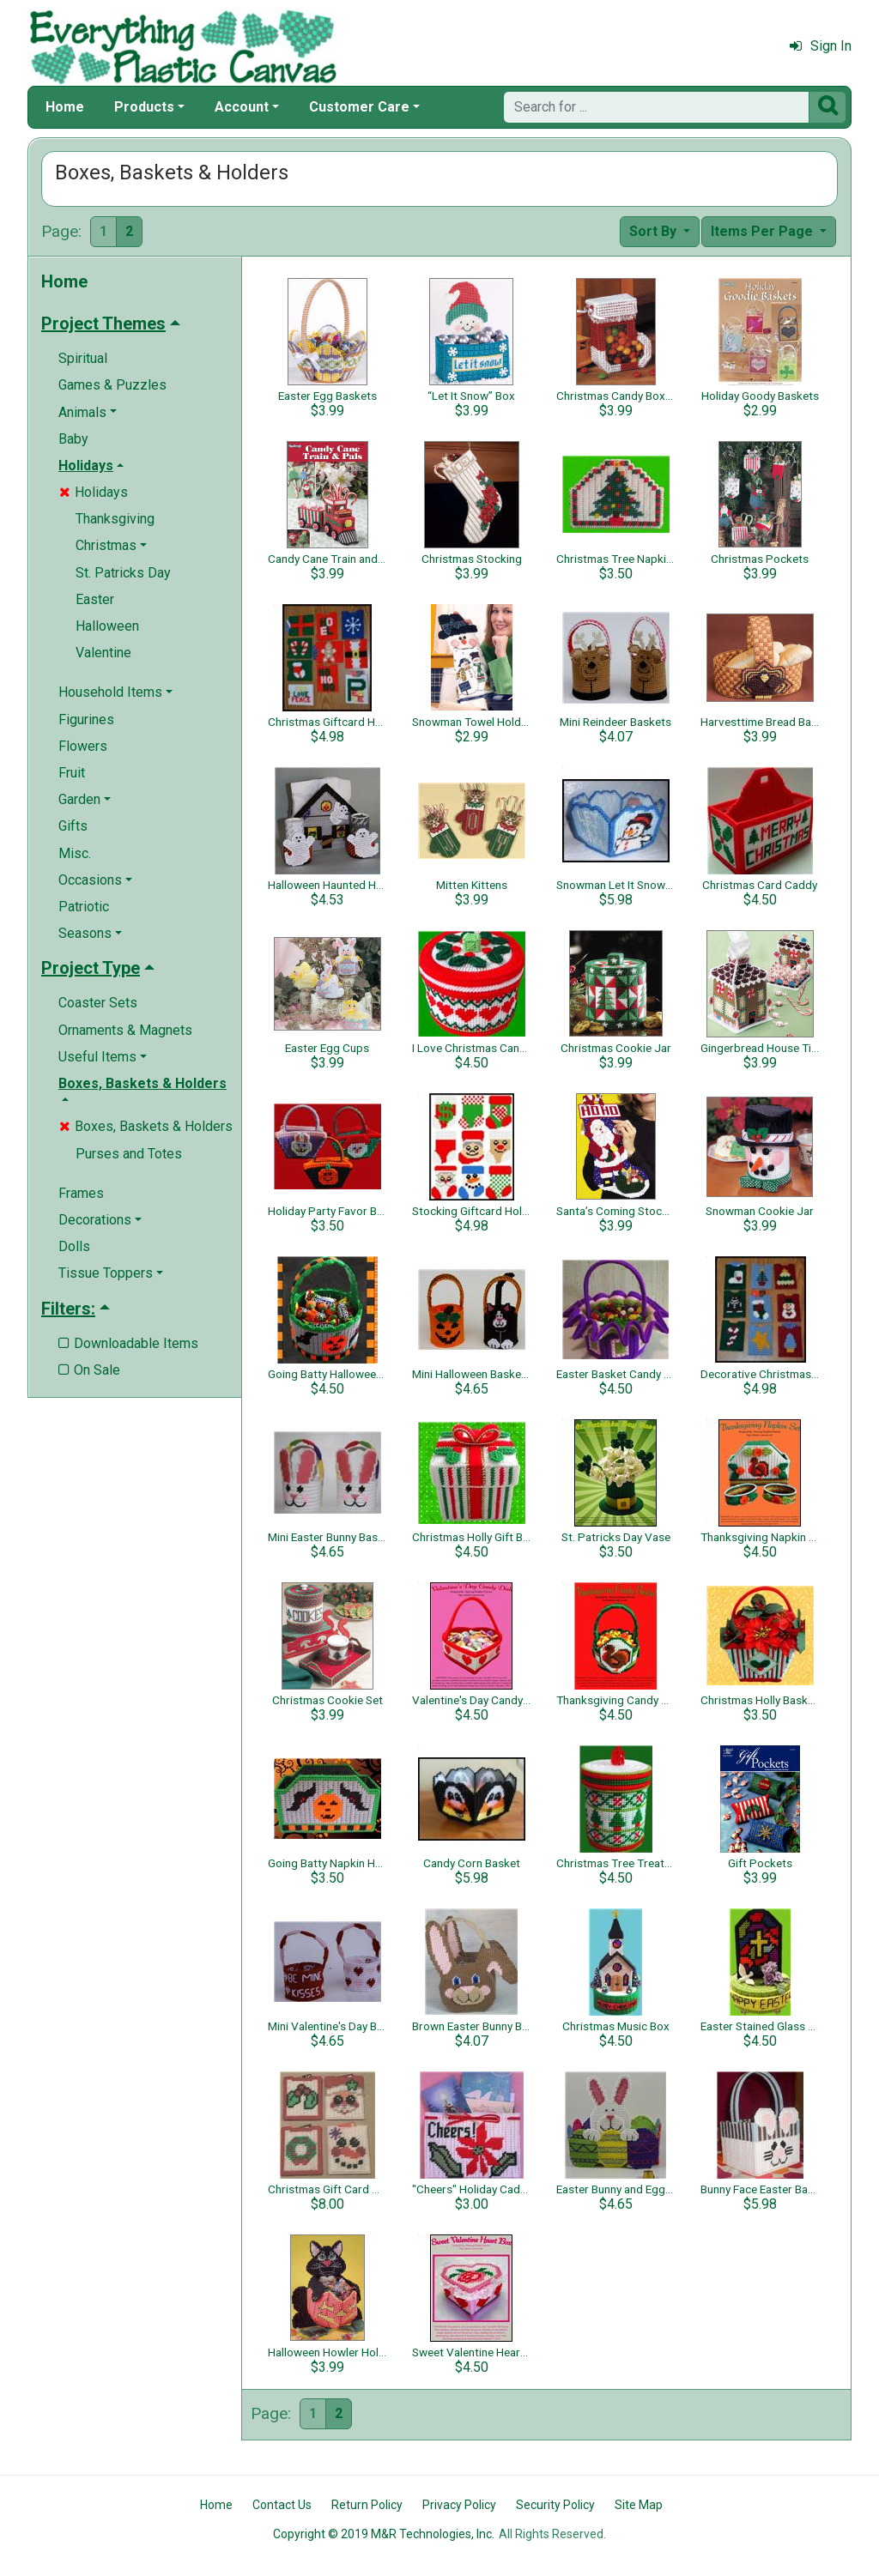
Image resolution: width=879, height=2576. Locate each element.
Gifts (73, 826)
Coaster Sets (97, 1003)
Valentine (103, 652)
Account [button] (242, 107)
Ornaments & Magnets (125, 1030)
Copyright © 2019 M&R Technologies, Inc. (383, 2534)
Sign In (821, 46)
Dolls (74, 1246)
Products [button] (144, 107)
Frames (81, 1193)
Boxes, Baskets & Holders (146, 1126)
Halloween (107, 626)
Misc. (74, 853)
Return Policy (367, 2505)
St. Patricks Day (123, 573)
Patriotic (83, 906)
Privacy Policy (459, 2505)
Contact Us (282, 2505)
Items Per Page (763, 231)
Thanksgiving (115, 519)
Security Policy (555, 2505)
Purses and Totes (129, 1154)
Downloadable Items (128, 1343)
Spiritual (82, 358)
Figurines (86, 719)
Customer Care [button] (359, 107)
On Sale (89, 1370)
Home (64, 107)
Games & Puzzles (112, 385)
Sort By (654, 231)
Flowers (82, 746)
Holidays (93, 492)
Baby (73, 439)
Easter (95, 599)
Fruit (71, 773)
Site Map (639, 2505)
